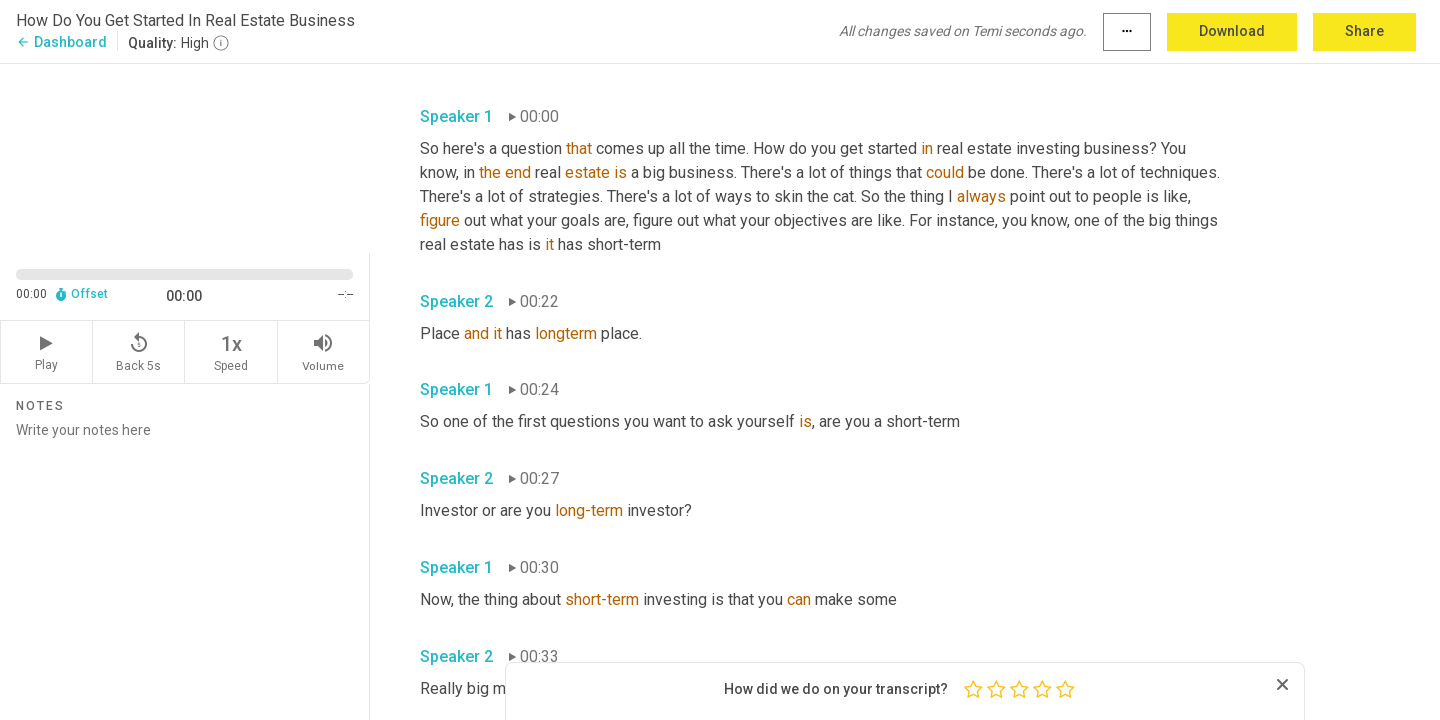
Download (1232, 31)
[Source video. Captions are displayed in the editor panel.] (185, 156)
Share (1364, 31)
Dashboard (61, 42)
